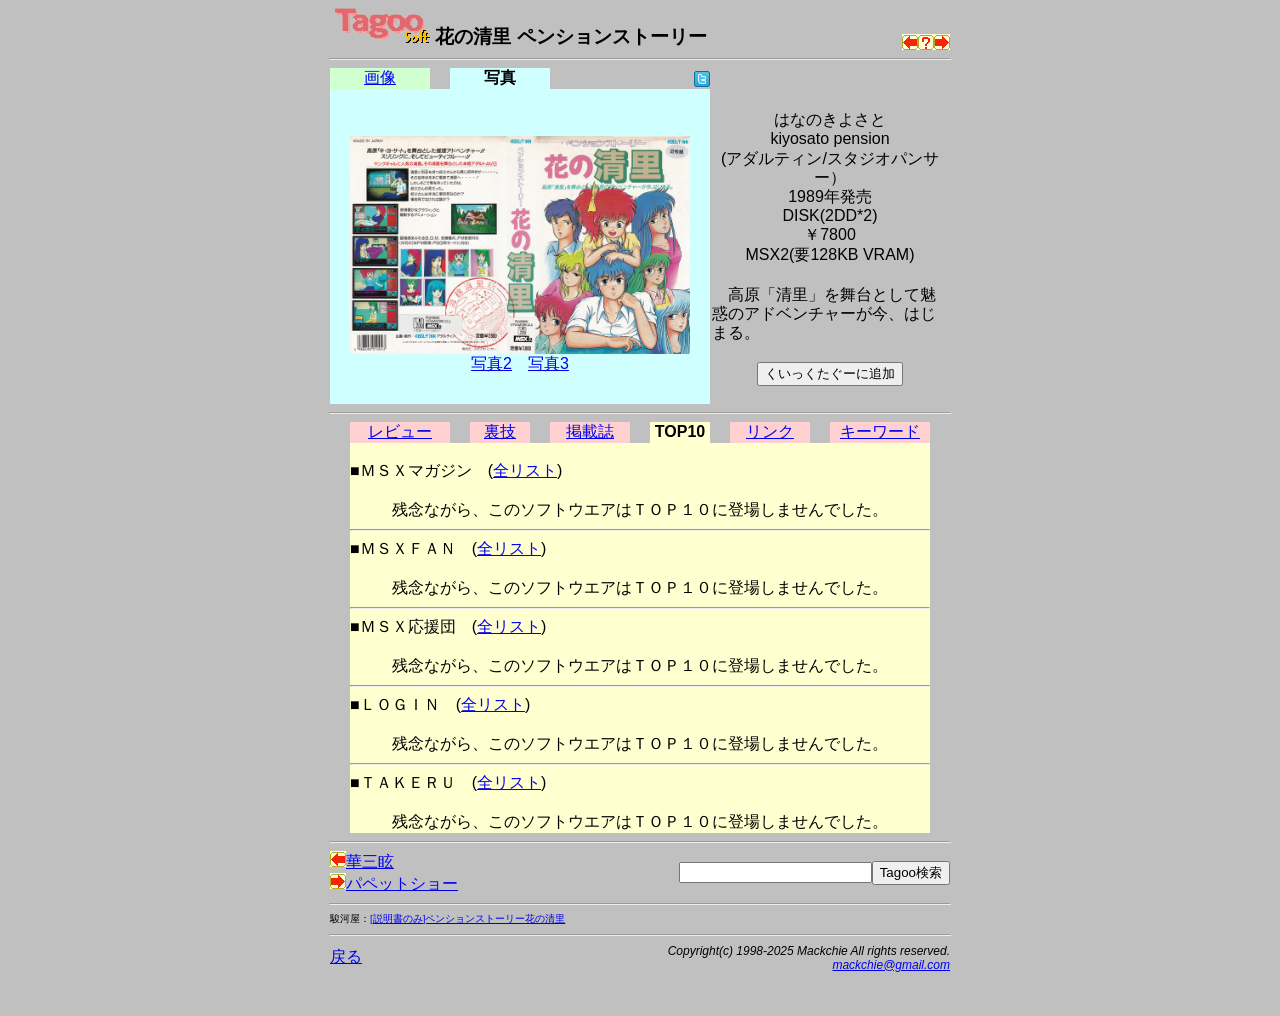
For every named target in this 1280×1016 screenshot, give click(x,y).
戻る (346, 956)
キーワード (880, 431)
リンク (770, 431)
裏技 (500, 431)
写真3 (548, 363)
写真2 (491, 363)
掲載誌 (590, 431)
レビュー (400, 431)
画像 (380, 77)
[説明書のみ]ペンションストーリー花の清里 (467, 918)
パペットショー (394, 883)
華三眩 (362, 861)
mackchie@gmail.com (891, 965)
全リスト (525, 470)
